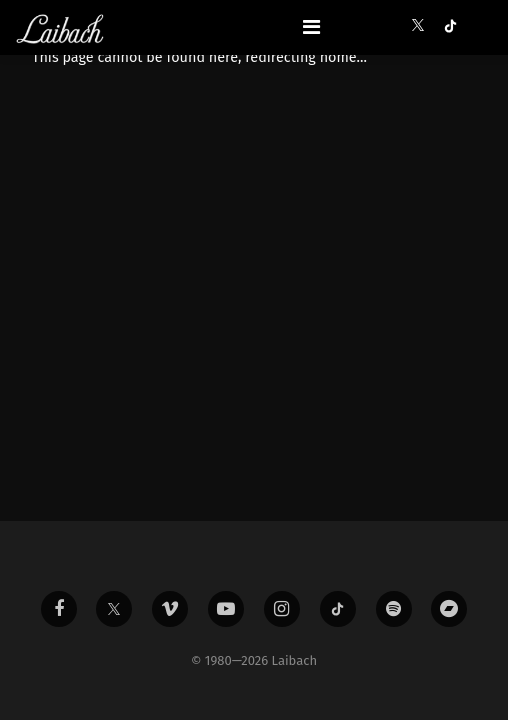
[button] (422, 26)
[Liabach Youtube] (226, 609)
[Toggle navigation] (311, 27)
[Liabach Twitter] (114, 609)
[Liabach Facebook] (59, 609)
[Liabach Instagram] (282, 609)
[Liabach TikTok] (338, 609)
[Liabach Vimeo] (170, 609)
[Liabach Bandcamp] (449, 609)
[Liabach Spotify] (394, 609)
